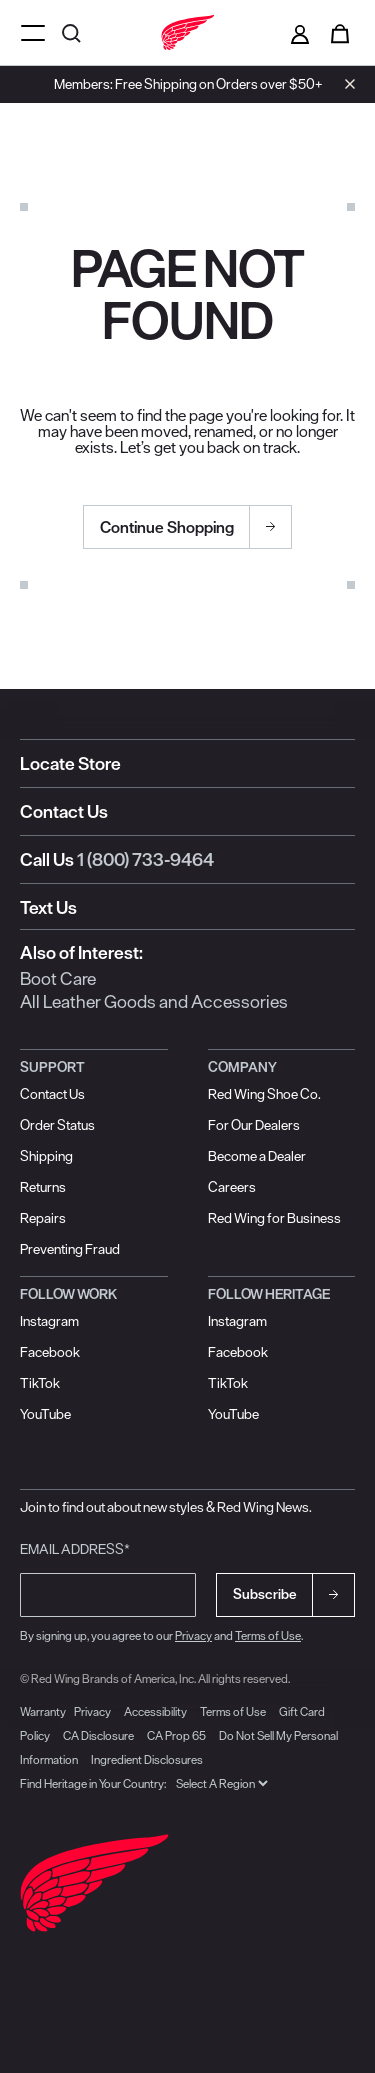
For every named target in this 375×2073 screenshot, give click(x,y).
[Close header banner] (345, 84)
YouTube (45, 1414)
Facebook (50, 1352)
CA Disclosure (98, 1735)
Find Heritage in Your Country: (93, 1783)
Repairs (43, 1218)
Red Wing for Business (274, 1218)
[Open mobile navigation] (33, 32)
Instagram (49, 1321)
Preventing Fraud (70, 1249)
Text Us (48, 907)
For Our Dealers (254, 1125)
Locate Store (70, 763)
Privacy (193, 1635)
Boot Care (58, 978)
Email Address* (75, 1549)
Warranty (43, 1711)
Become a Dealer (257, 1156)
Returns (43, 1187)
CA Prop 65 (176, 1735)
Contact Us (64, 811)
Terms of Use (268, 1635)
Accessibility (155, 1711)
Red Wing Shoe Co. (264, 1094)
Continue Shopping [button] (167, 527)
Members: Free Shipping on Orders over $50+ (188, 84)
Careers (232, 1187)
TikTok (40, 1383)
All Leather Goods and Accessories (154, 1001)
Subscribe (265, 1594)
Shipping (46, 1156)
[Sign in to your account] (300, 33)
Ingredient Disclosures (147, 1759)
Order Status (57, 1125)
